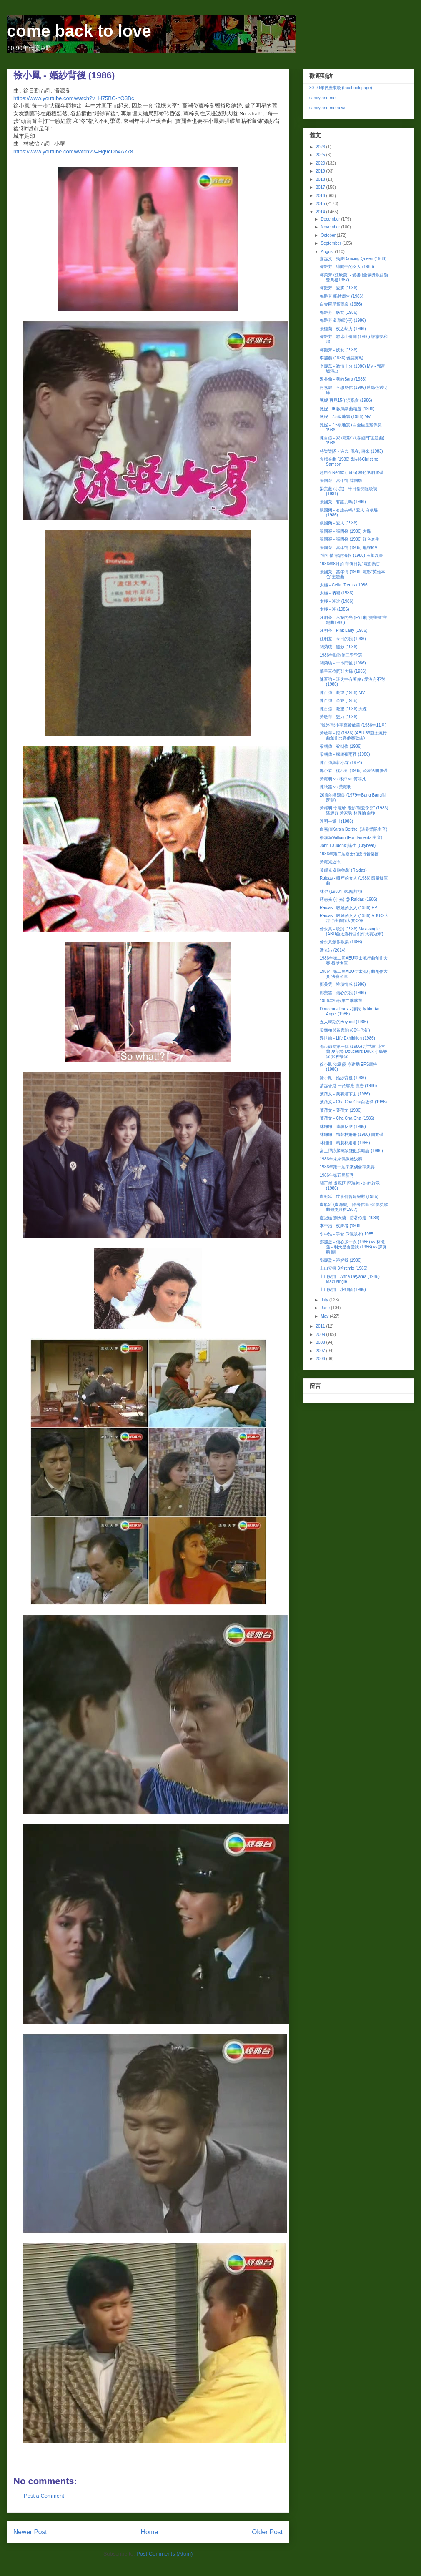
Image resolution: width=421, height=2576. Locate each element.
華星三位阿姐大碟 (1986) (343, 671)
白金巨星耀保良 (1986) (341, 304)
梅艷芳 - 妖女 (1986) (339, 312)
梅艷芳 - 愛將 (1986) (339, 288)
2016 (321, 195)
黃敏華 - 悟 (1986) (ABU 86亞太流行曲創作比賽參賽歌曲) (353, 735)
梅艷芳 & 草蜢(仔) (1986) (343, 320)
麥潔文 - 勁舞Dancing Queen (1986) (353, 258)
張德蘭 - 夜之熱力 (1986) (343, 328)
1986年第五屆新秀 (337, 1175)
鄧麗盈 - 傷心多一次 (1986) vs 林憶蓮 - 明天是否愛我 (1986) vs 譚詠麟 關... (353, 1247)
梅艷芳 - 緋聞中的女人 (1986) (347, 266)
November (331, 227)
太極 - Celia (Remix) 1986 (343, 585)
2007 (321, 1350)
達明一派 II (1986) (336, 821)
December (331, 219)
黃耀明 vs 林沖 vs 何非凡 (343, 779)
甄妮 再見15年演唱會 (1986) (346, 400)
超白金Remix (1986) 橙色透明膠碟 (351, 472)
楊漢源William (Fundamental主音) (351, 837)
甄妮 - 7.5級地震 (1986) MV (345, 416)
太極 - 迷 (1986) (334, 609)
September (331, 243)
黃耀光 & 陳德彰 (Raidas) (343, 870)
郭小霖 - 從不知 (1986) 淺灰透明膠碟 (354, 770)
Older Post (267, 2532)
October (328, 235)
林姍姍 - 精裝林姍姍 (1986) (345, 1142)
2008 (321, 1342)
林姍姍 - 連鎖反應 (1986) (343, 1126)
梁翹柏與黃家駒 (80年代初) (345, 1030)
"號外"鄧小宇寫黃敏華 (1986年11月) (353, 725)
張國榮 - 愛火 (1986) (339, 523)
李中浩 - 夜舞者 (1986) (341, 1225)
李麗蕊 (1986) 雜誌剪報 (341, 358)
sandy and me (322, 97)
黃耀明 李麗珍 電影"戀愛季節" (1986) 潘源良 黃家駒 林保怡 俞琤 (354, 810)
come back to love (79, 31)
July (325, 1300)
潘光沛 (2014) (333, 950)
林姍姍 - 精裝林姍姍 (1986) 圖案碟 (351, 1134)
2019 (321, 171)
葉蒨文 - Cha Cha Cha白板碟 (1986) (353, 1102)
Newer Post (30, 2532)
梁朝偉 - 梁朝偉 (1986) (341, 746)
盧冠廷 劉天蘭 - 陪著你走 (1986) (349, 1217)
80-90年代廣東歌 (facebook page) (340, 87)
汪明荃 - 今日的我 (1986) (343, 638)
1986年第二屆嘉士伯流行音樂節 (349, 854)
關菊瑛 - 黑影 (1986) (339, 646)
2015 (321, 203)
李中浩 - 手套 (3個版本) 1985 (346, 1234)
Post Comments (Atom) (164, 2554)
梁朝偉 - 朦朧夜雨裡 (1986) (345, 754)
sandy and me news (327, 107)
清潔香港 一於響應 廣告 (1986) (348, 1085)
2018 (321, 179)
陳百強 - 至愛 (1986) (339, 700)
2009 (321, 1334)
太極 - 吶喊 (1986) (336, 593)
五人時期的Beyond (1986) (344, 1022)
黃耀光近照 (330, 862)
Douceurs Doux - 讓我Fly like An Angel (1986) (349, 1011)
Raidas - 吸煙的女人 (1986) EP (348, 907)
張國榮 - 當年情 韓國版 (341, 480)
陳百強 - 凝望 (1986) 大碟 (343, 709)
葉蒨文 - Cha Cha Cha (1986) (347, 1118)
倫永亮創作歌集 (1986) (341, 942)
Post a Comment (44, 2496)
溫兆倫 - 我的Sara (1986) (343, 379)
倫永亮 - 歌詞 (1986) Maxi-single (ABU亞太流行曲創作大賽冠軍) (351, 931)
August (328, 251)
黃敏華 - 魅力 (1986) (339, 716)
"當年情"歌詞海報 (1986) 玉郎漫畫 (351, 555)
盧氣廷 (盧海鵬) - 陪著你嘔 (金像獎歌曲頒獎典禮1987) (354, 1207)
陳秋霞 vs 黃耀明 (335, 786)
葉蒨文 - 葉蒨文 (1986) (341, 1110)
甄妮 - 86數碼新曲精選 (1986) (347, 408)
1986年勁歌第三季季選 (341, 655)
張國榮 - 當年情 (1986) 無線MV (348, 547)
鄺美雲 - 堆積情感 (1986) (343, 984)
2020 (321, 163)
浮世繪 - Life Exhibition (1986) (347, 1038)
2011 (321, 1326)
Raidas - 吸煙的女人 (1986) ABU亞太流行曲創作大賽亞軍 (354, 918)
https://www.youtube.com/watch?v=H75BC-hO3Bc (73, 98)
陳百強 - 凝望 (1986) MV (342, 692)
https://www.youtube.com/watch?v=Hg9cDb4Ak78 (73, 151)
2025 (321, 155)
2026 (321, 147)
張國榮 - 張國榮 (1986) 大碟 (345, 531)
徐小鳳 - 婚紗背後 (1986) (343, 1077)
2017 (321, 187)
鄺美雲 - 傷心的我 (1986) (343, 992)
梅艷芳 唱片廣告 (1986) (341, 296)
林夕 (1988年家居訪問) (341, 891)
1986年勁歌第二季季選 (341, 1000)
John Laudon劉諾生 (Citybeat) (348, 845)
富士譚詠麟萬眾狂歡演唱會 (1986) (351, 1150)
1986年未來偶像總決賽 (341, 1159)
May (325, 1316)
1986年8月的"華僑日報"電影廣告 (350, 563)
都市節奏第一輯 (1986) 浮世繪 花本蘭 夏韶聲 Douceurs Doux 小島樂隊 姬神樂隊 (353, 1051)
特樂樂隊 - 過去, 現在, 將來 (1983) (351, 451)
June (326, 1308)
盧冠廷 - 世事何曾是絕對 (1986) (349, 1196)
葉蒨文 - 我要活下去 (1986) (345, 1094)
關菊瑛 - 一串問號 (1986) (343, 663)
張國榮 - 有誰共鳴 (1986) (343, 501)
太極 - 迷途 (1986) (336, 601)
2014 (321, 212)
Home (149, 2532)
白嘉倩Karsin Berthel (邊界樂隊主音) (353, 829)
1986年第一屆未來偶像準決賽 (347, 1167)
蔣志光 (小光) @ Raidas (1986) (348, 899)
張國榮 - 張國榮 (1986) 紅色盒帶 (349, 539)
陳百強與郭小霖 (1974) (341, 762)
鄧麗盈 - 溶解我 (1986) (341, 1260)
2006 (321, 1358)
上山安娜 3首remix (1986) (343, 1268)
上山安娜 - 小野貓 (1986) (343, 1289)
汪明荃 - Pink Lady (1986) (344, 630)
